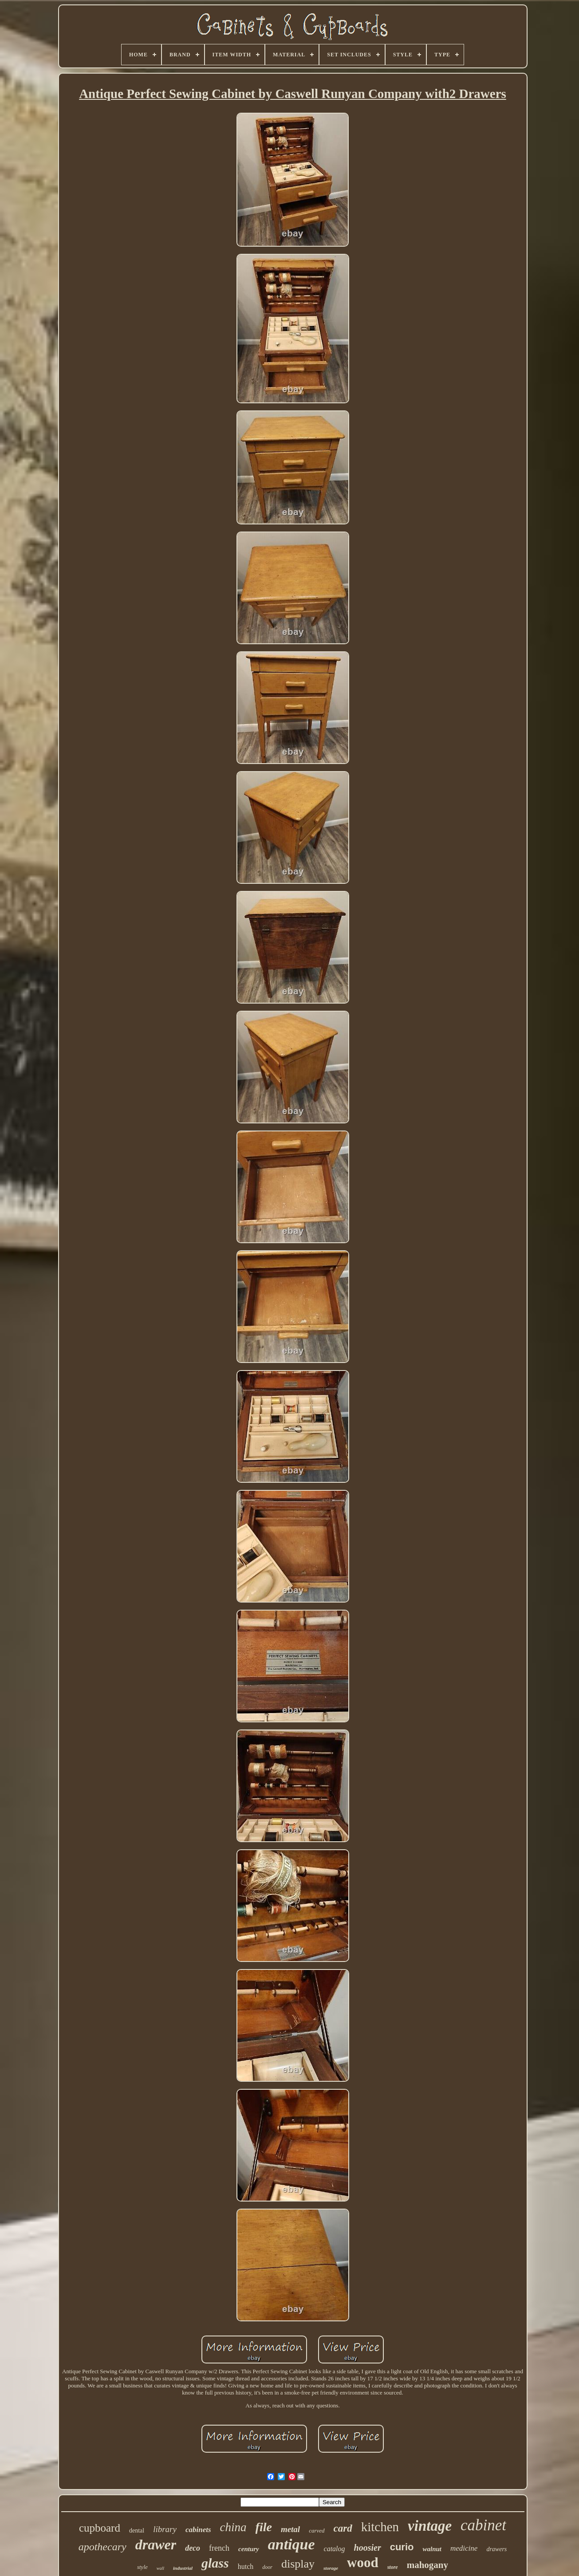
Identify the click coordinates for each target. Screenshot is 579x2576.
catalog (334, 2548)
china (233, 2527)
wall (160, 2568)
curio (402, 2546)
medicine (463, 2548)
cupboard (99, 2528)
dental (136, 2530)
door (267, 2567)
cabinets (198, 2529)
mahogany (427, 2565)
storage (330, 2568)
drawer (155, 2544)
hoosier (367, 2547)
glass (215, 2563)
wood (362, 2562)
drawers (496, 2549)
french (219, 2548)
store (392, 2567)
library (165, 2529)
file (264, 2527)
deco (192, 2548)
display (298, 2563)
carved (316, 2530)
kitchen (380, 2527)
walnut (431, 2548)
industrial (183, 2568)
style (142, 2567)
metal (290, 2529)
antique (291, 2544)
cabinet (483, 2525)
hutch (246, 2566)
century (248, 2548)
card (343, 2528)
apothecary (102, 2546)
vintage (430, 2526)
